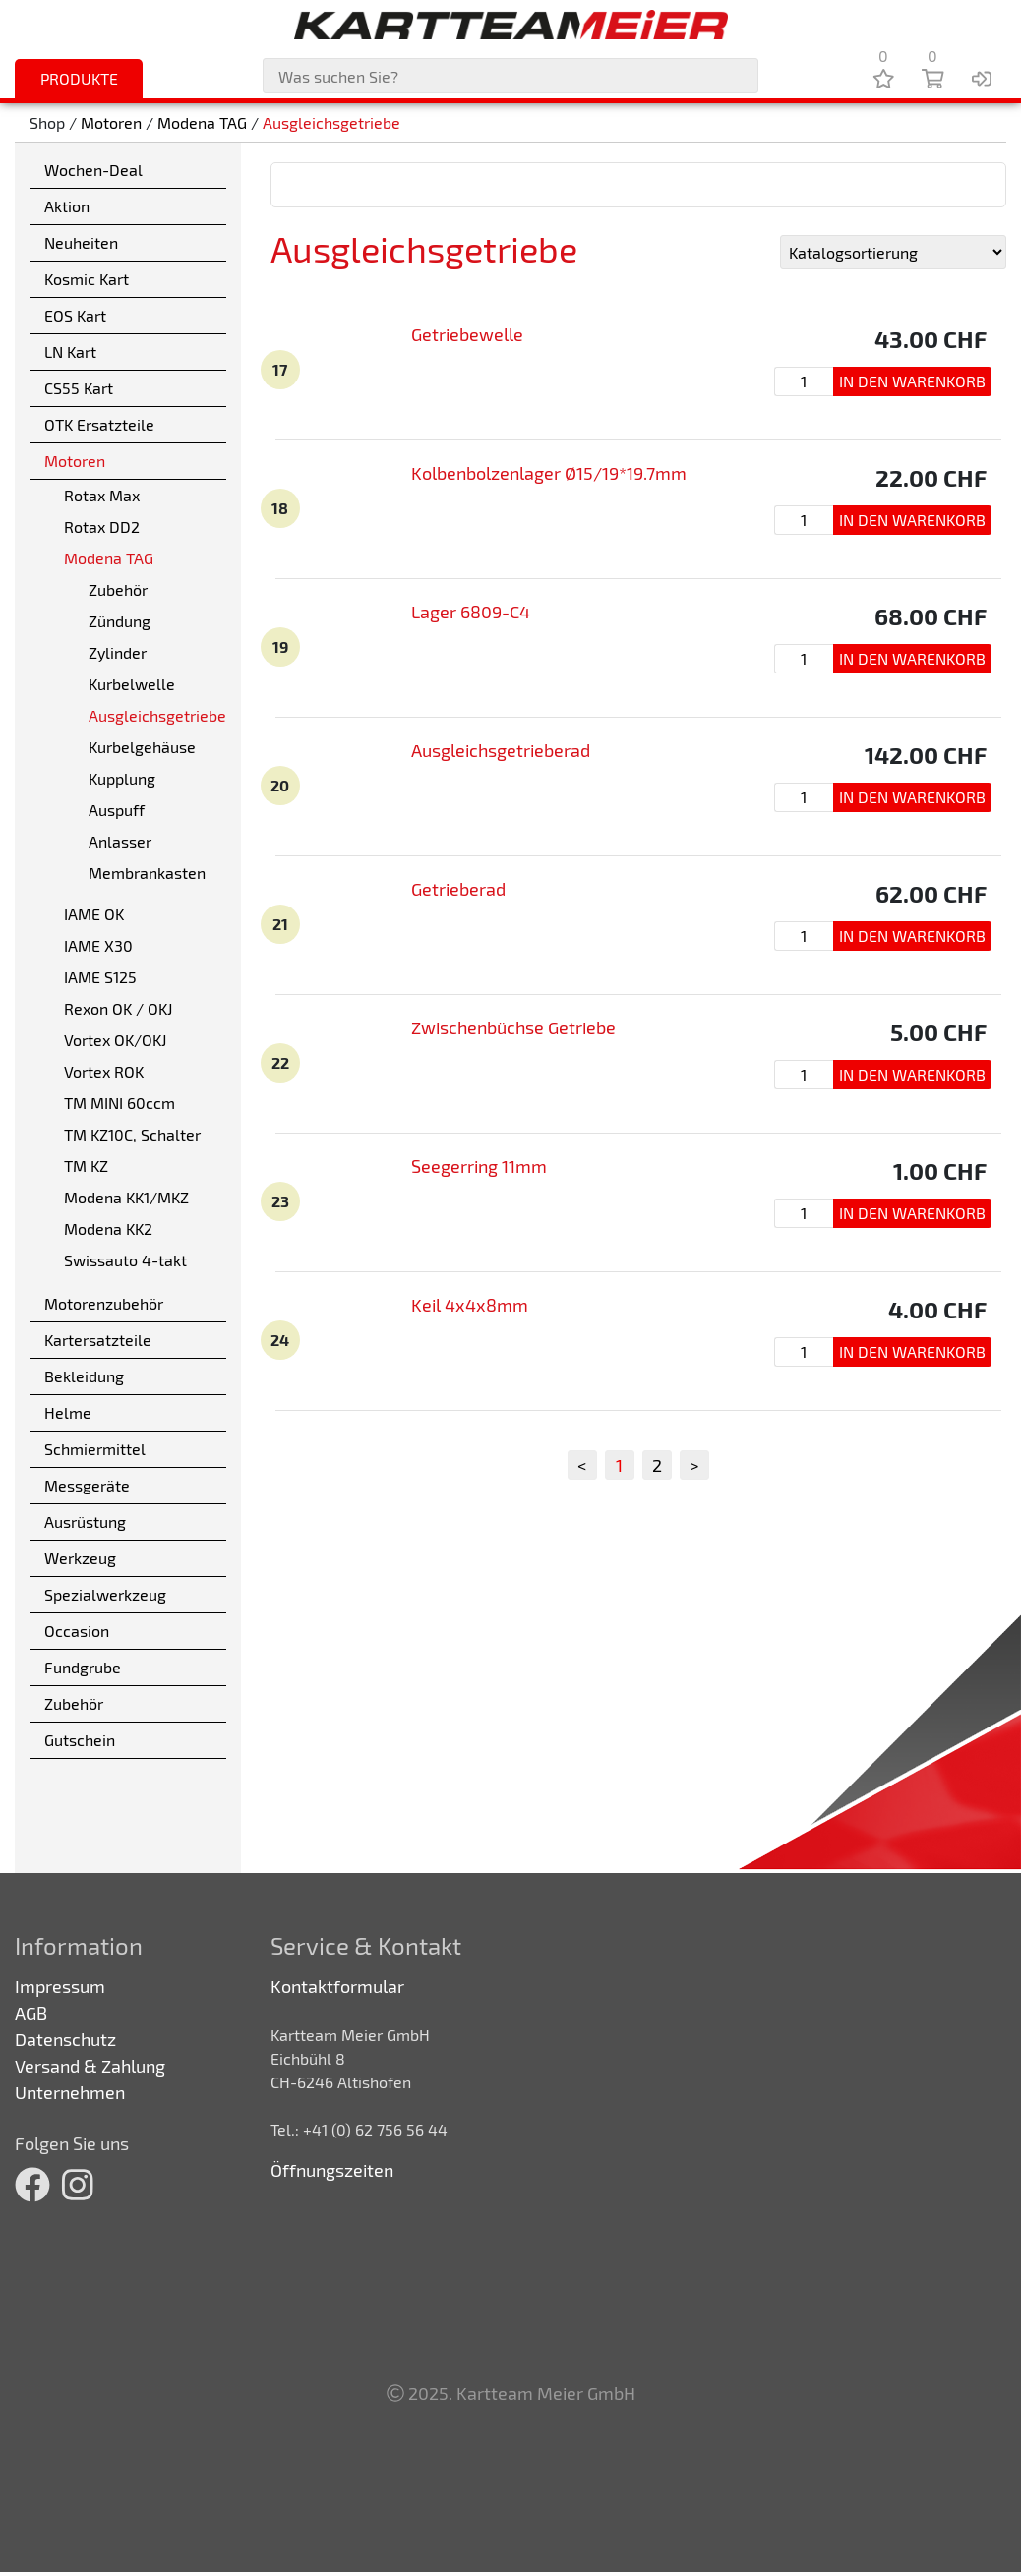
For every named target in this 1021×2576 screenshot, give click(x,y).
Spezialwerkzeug (105, 1594)
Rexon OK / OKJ (118, 1008)
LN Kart (70, 351)
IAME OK (94, 914)
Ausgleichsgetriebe (331, 122)
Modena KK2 (108, 1228)
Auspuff (117, 809)
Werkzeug (80, 1558)
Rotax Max (102, 495)
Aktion (67, 206)
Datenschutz (65, 2039)
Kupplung (122, 778)
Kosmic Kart (86, 278)
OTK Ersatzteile (99, 424)
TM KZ (86, 1165)
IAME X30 (98, 945)
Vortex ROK (104, 1071)
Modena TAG (202, 122)
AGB (31, 2012)
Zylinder (118, 652)
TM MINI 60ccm (119, 1102)
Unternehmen (70, 2092)
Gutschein (79, 1739)
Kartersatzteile (97, 1339)
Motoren (111, 122)
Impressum (60, 1986)
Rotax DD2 (102, 526)
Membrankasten (147, 872)
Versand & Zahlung (90, 2066)
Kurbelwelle (132, 683)
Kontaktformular (337, 1986)
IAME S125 (100, 976)
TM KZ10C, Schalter (132, 1134)
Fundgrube (82, 1667)
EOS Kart (75, 315)
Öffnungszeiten (331, 2170)
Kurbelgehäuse (142, 746)
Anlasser (120, 841)
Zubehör (118, 589)
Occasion (76, 1630)
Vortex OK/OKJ (115, 1039)
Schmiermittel (95, 1448)
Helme (67, 1412)
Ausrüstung (85, 1521)
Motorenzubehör (103, 1303)
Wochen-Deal (93, 169)
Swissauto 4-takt (125, 1260)
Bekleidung (84, 1376)
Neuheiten (81, 242)
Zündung (119, 621)
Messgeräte (87, 1485)
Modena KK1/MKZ (126, 1197)
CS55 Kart (78, 388)
